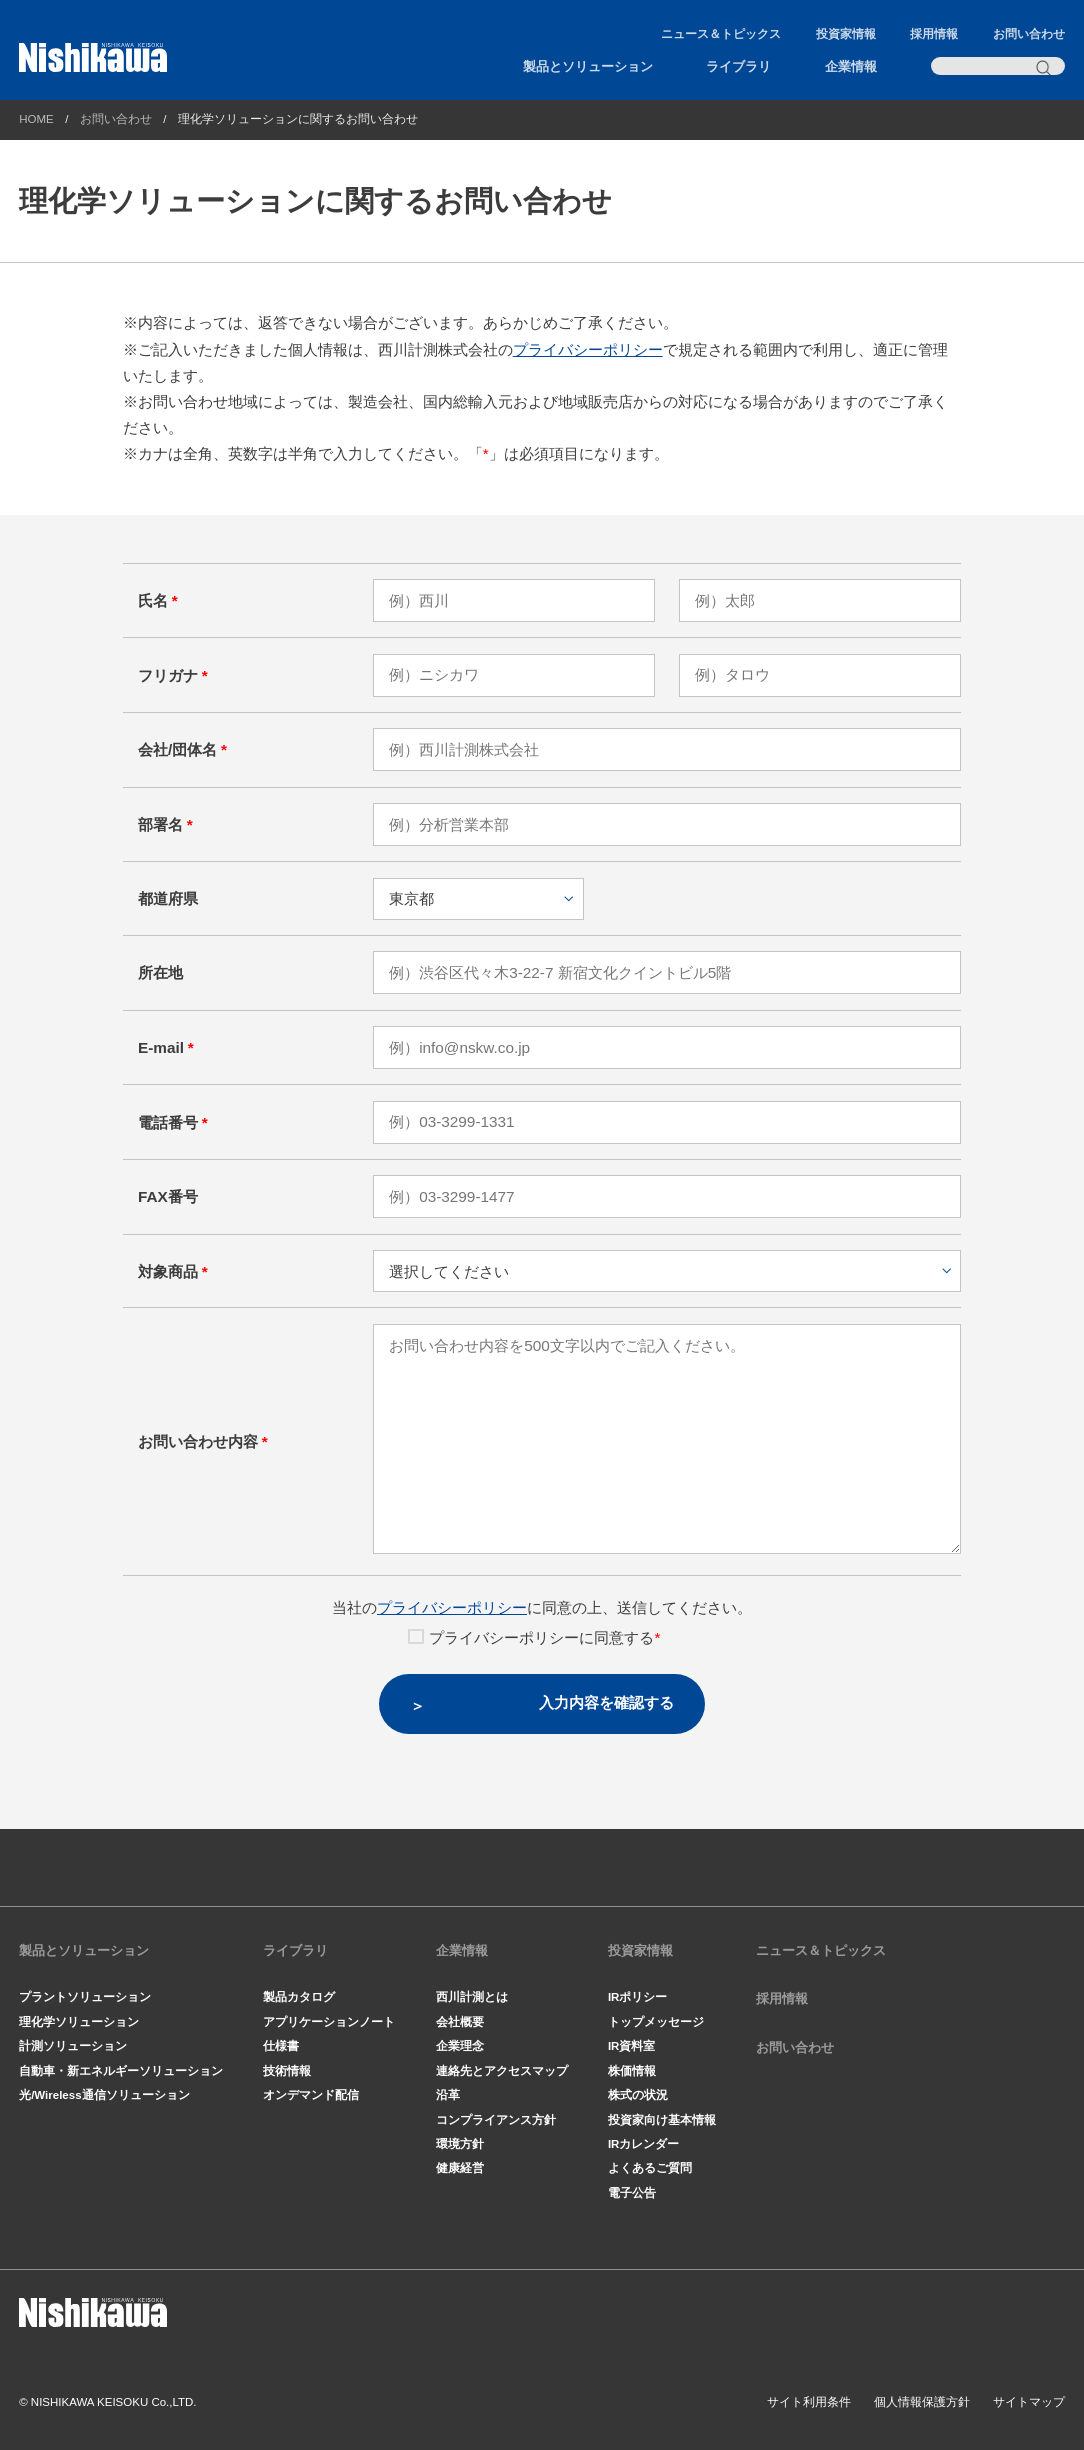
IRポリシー (638, 1997)
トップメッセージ (656, 2022)
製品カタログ (299, 1997)
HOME (36, 119)
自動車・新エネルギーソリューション (121, 2071)
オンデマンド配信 (311, 2095)
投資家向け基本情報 (662, 2120)
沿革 (448, 2095)
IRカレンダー (644, 2144)
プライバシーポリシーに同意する (534, 1637)
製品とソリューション (588, 66)
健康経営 (460, 2168)
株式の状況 (638, 2095)
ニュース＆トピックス (721, 34)
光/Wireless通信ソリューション (104, 2095)
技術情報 (287, 2071)
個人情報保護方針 (922, 2402)
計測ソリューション (73, 2046)
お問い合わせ (1029, 34)
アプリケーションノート (329, 2022)
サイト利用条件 (809, 2402)
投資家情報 (846, 34)
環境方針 (460, 2144)
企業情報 (851, 66)
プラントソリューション (85, 1997)
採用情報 (934, 34)
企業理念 (460, 2046)
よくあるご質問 (650, 2168)
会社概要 (460, 2022)
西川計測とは (472, 1997)
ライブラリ (738, 66)
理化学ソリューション (79, 2022)
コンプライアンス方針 (496, 2120)
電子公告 (632, 2193)
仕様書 (281, 2046)
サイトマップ (1029, 2402)
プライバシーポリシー (588, 349)
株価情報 (632, 2071)
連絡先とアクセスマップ (502, 2071)
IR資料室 (632, 2046)
